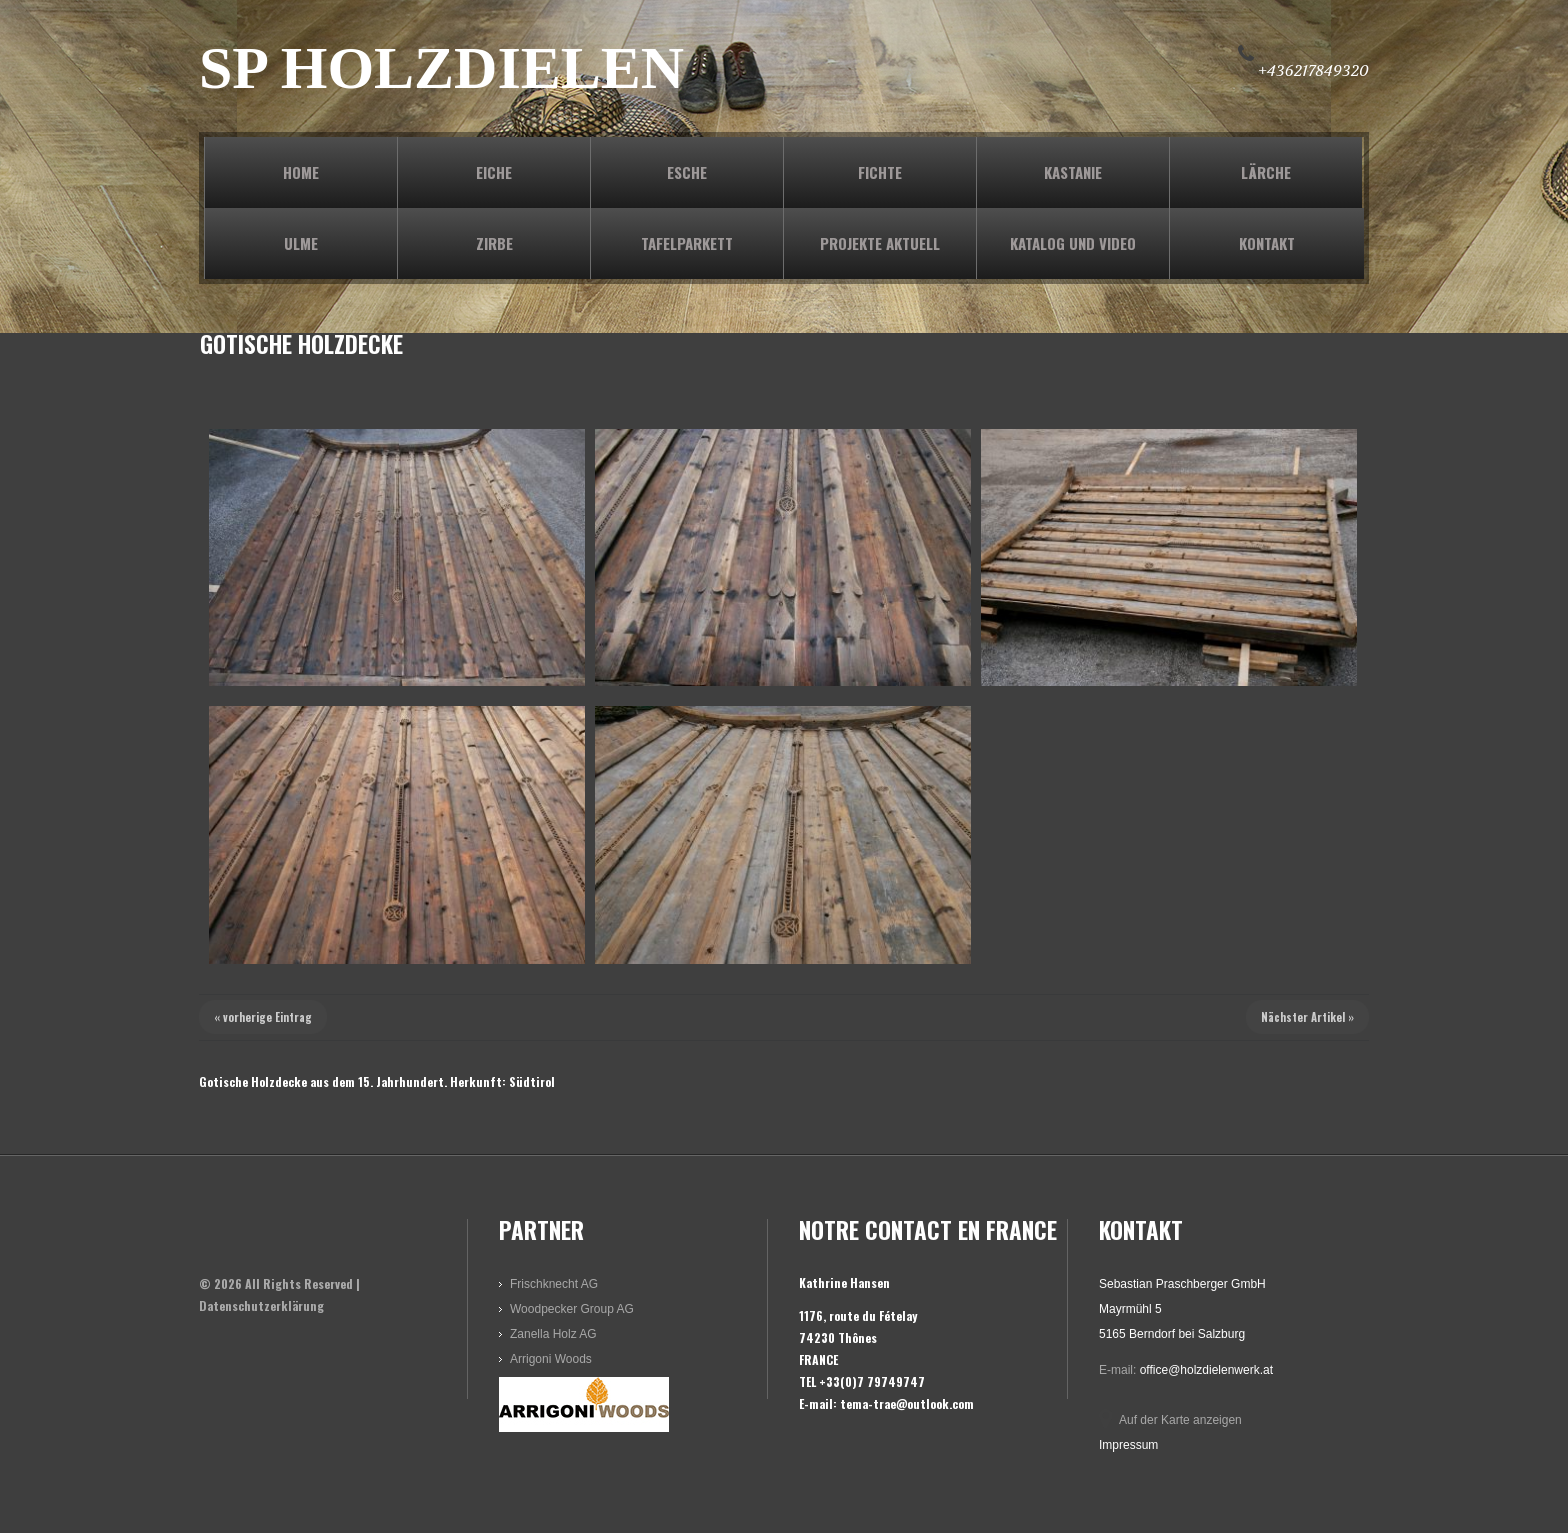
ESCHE (687, 172)
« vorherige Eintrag (263, 1017)
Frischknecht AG (554, 1284)
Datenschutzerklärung (261, 1305)
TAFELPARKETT (687, 243)
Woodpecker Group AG (572, 1309)
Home (301, 172)
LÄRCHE (1266, 172)
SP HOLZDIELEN (441, 68)
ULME (301, 243)
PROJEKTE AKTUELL (880, 243)
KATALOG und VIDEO (1073, 243)
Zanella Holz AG (553, 1334)
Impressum (1128, 1445)
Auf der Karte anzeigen (1180, 1420)
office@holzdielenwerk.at (1206, 1370)
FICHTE (880, 172)
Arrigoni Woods (551, 1359)
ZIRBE (494, 243)
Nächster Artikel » (1307, 1017)
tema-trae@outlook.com (907, 1403)
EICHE (494, 172)
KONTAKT (1267, 243)
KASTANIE (1073, 172)
